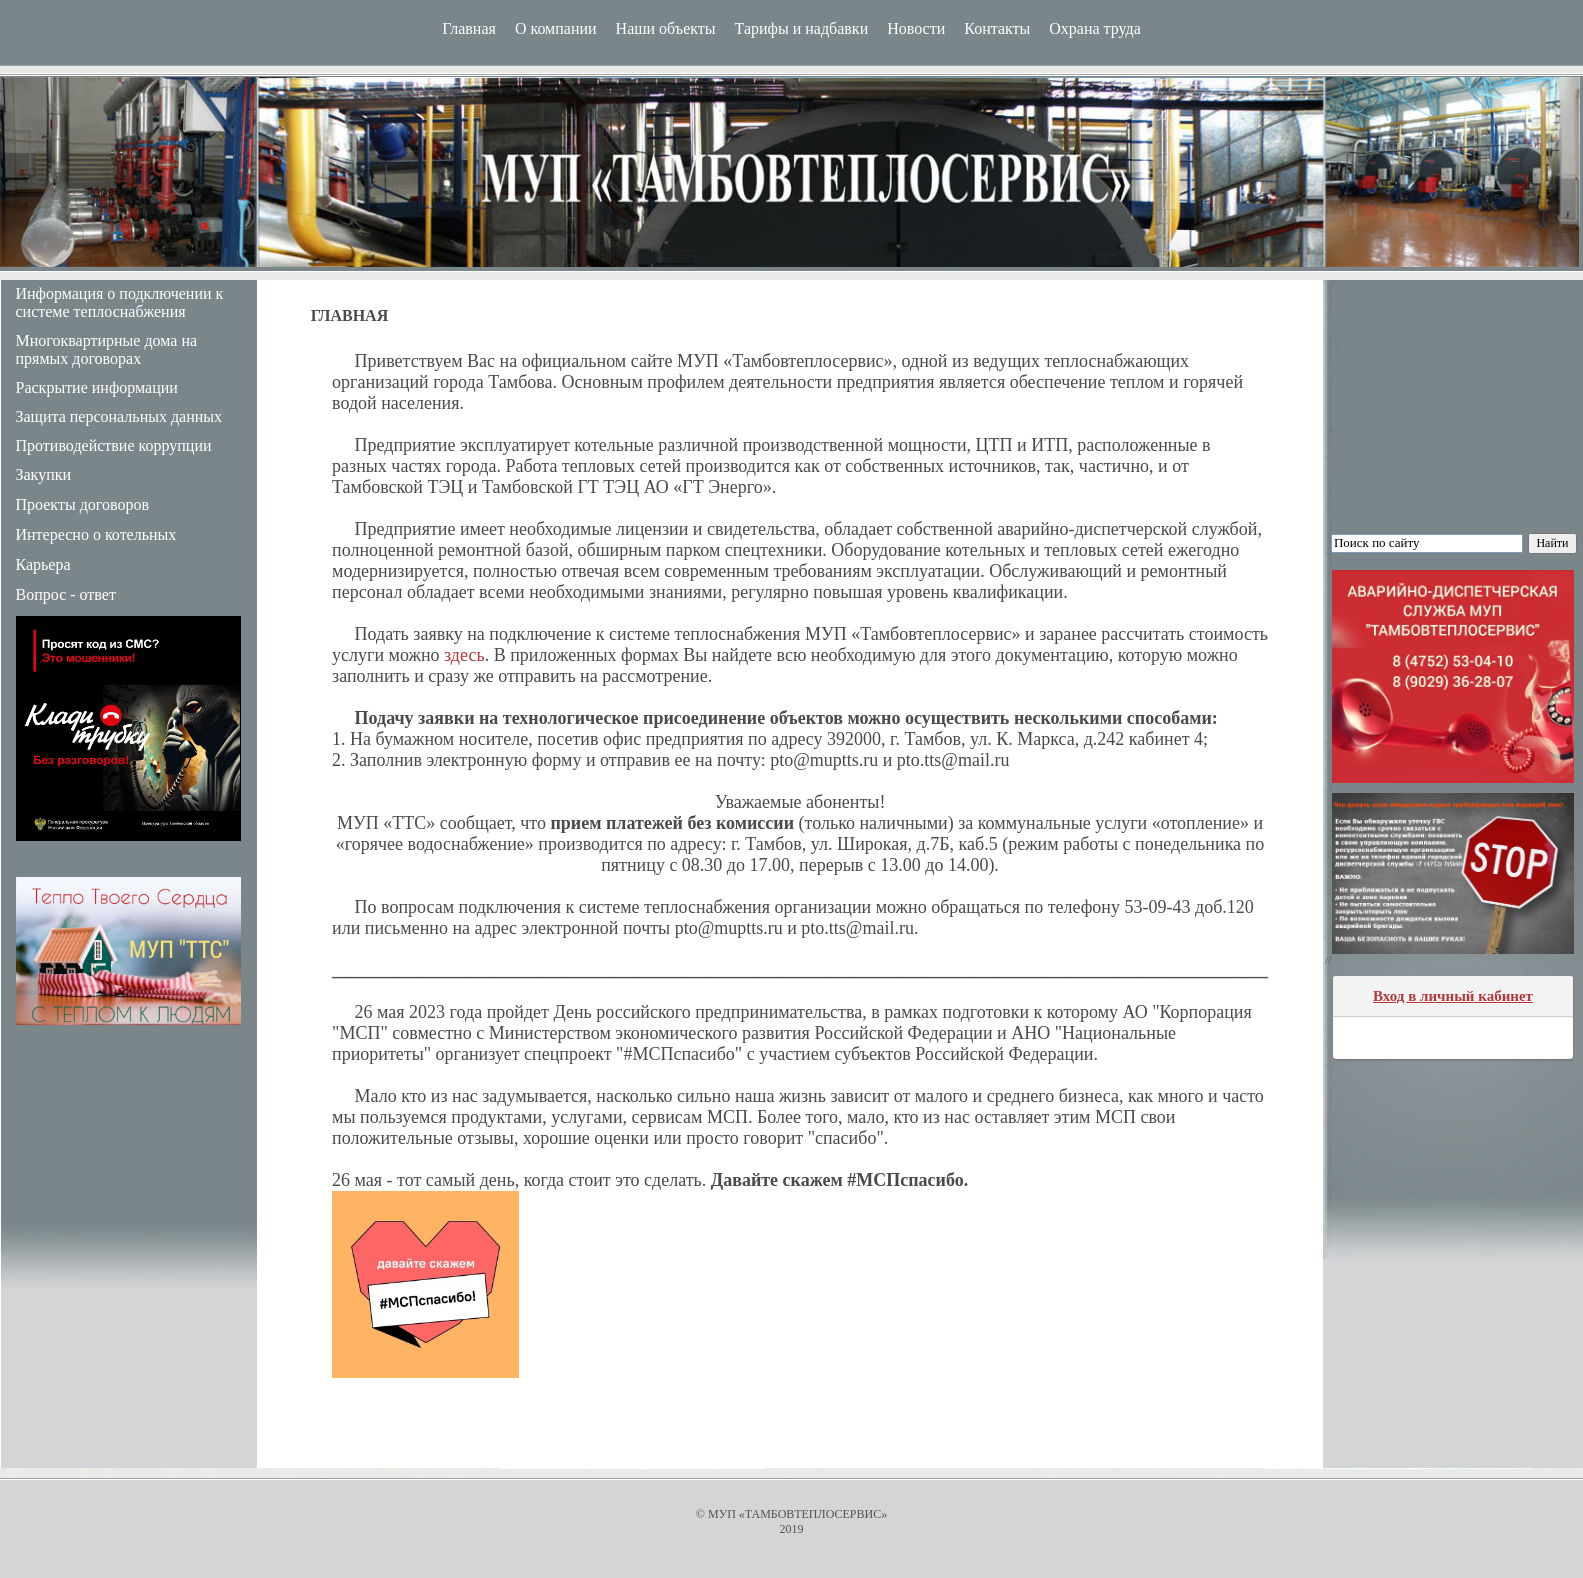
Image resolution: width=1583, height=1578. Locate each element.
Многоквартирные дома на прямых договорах (107, 349)
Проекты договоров (82, 504)
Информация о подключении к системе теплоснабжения (120, 302)
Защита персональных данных (119, 416)
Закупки (44, 474)
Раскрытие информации (97, 387)
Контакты (997, 28)
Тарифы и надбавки (802, 28)
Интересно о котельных (96, 534)
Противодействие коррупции (114, 445)
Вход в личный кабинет (1453, 996)
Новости (916, 28)
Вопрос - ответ (66, 594)
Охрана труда (1095, 28)
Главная (469, 28)
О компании (556, 28)
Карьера (43, 564)
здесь (464, 655)
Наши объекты (666, 28)
